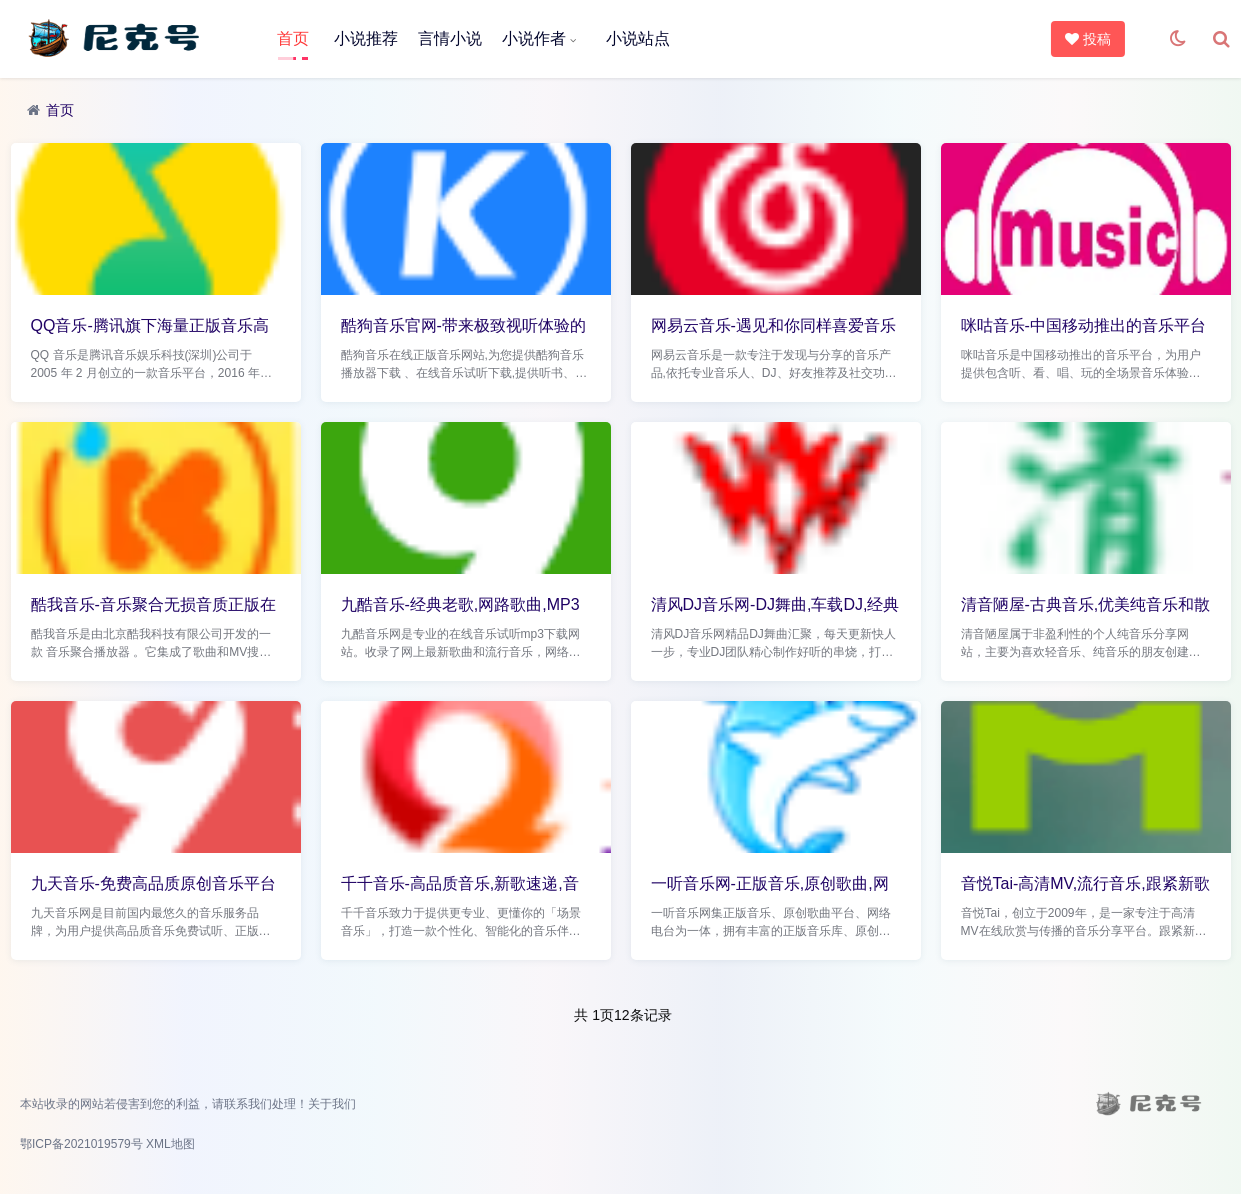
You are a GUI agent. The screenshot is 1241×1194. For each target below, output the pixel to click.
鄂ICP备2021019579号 (81, 1144)
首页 (293, 38)
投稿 (1089, 39)
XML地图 (170, 1144)
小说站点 (638, 38)
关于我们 (332, 1104)
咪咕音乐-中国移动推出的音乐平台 (1083, 325)
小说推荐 (366, 38)
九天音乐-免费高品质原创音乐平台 (153, 883)
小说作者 (534, 38)
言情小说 (450, 38)
